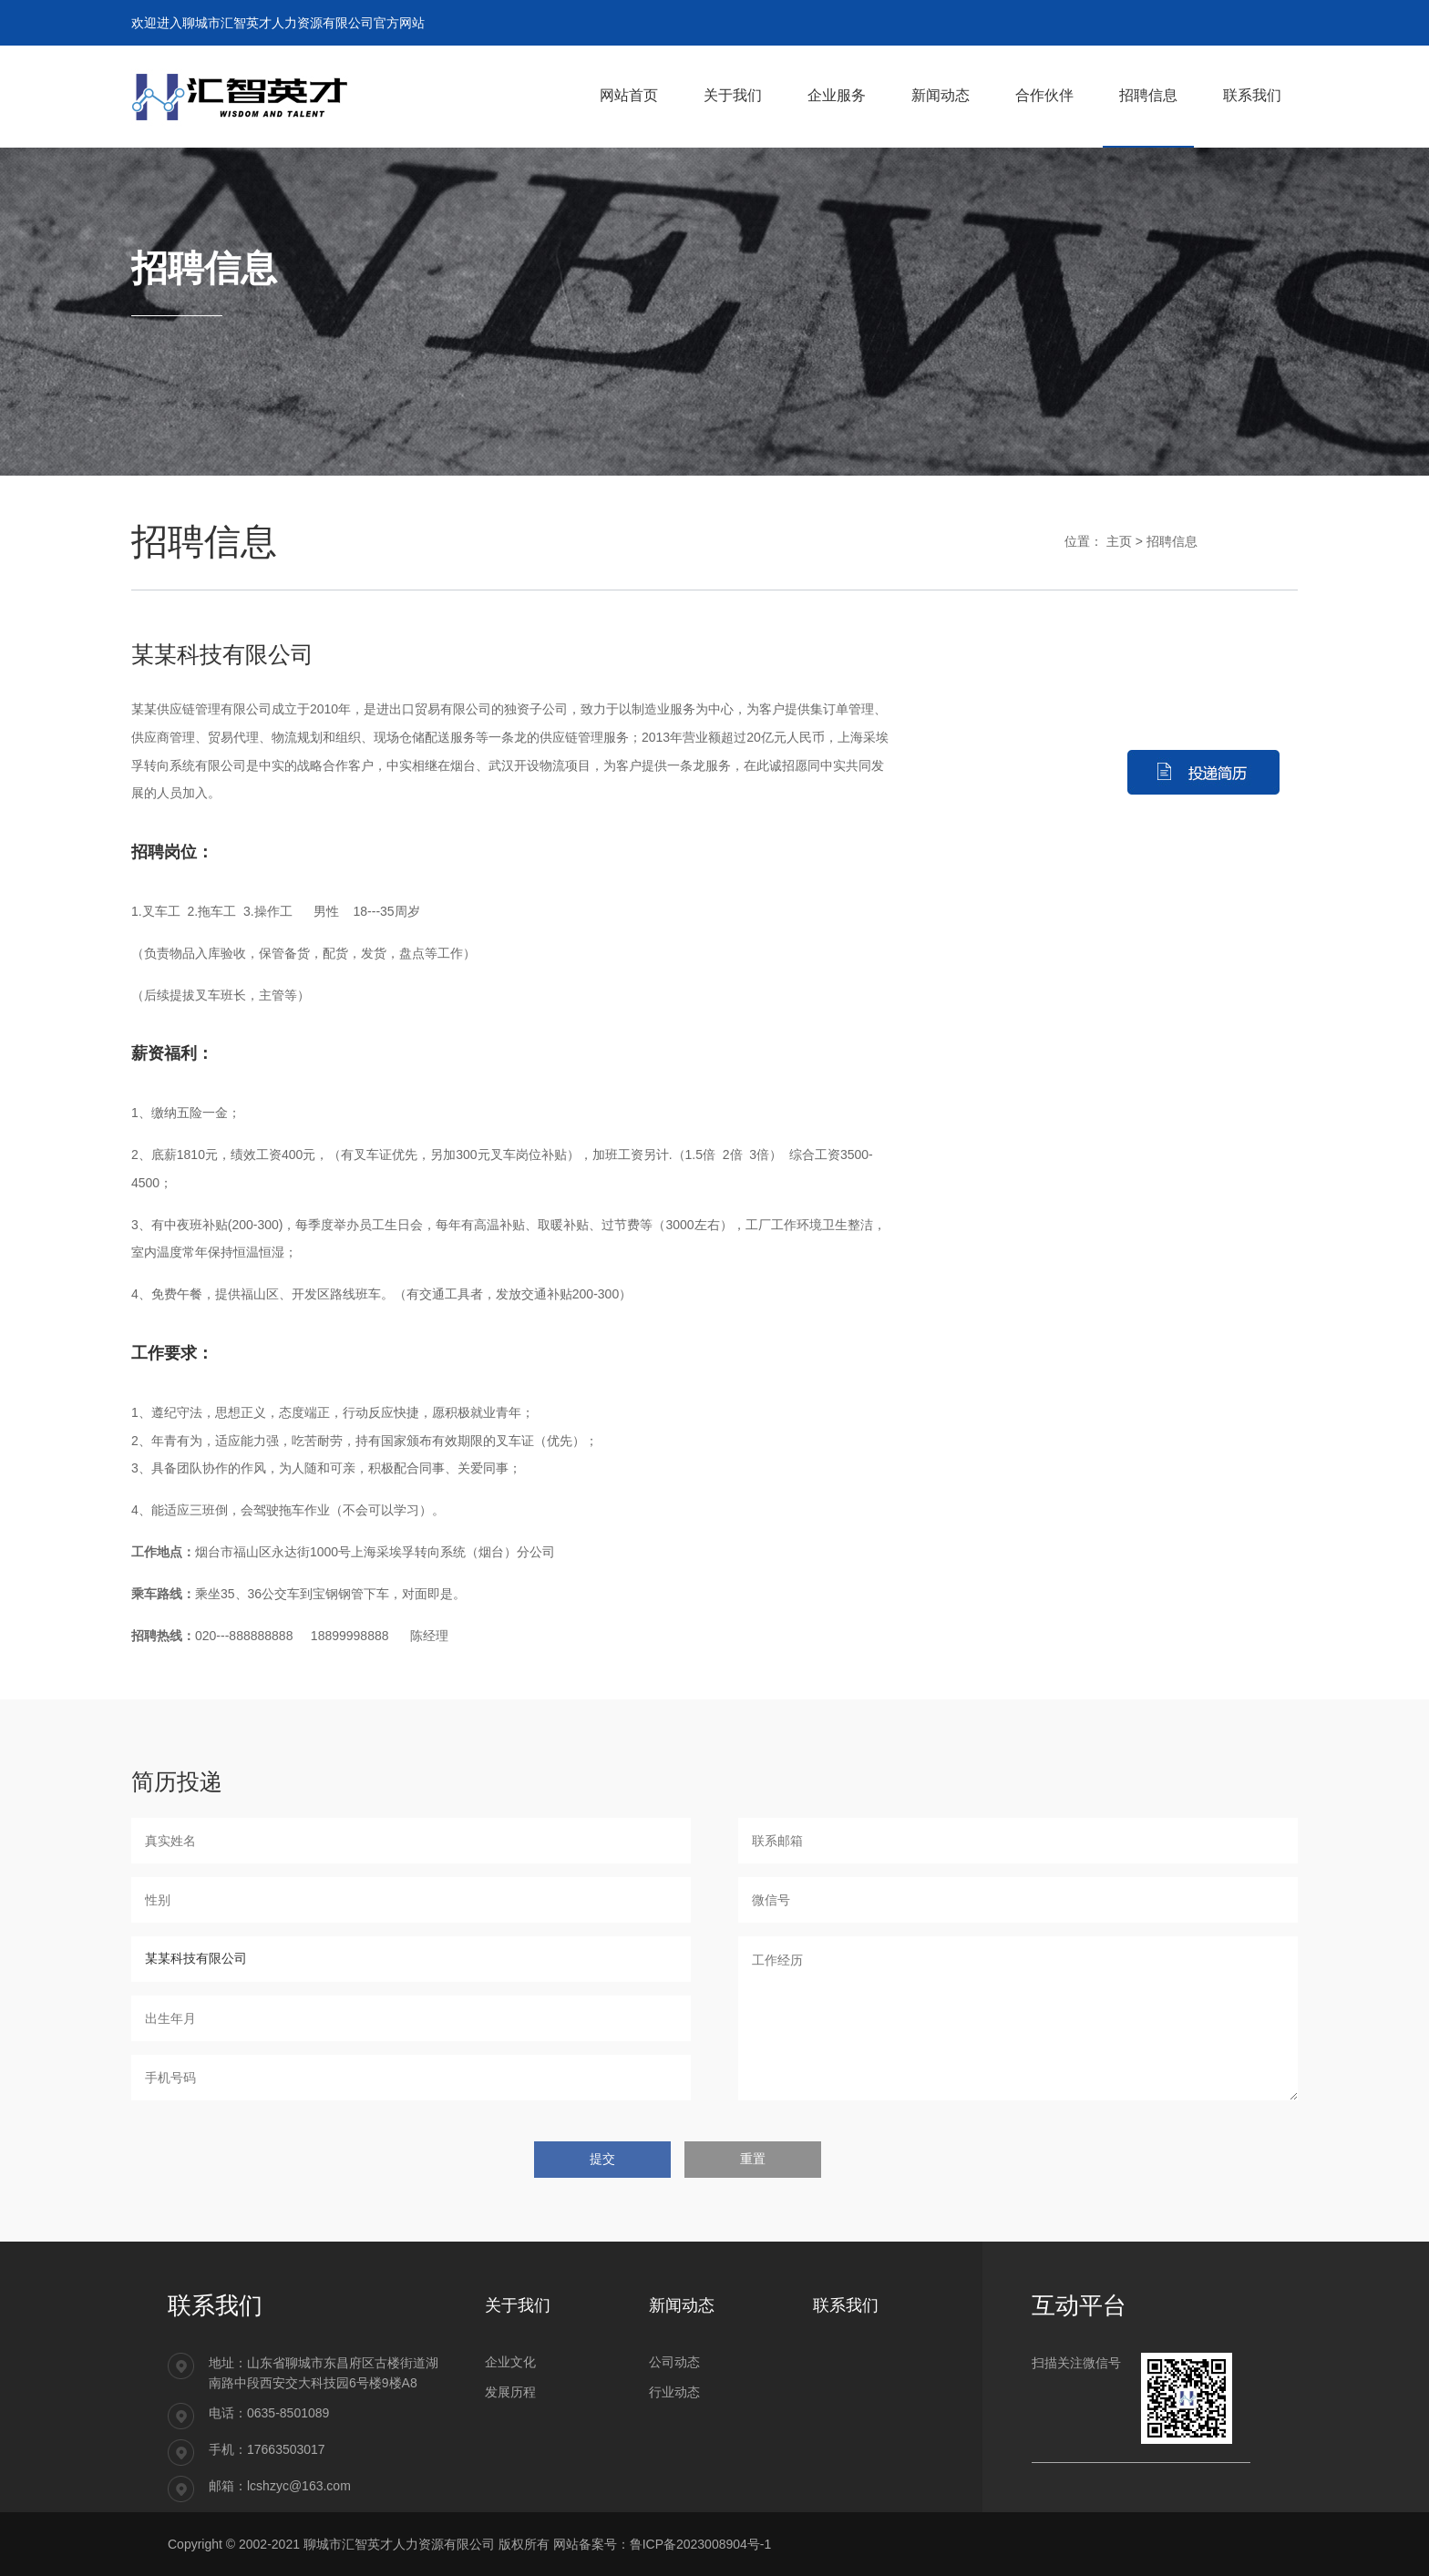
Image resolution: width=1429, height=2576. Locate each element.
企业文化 (510, 2362)
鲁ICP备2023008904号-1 (701, 2544)
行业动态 (674, 2392)
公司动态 (674, 2362)
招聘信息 (1172, 541)
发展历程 (510, 2392)
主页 (1119, 541)
